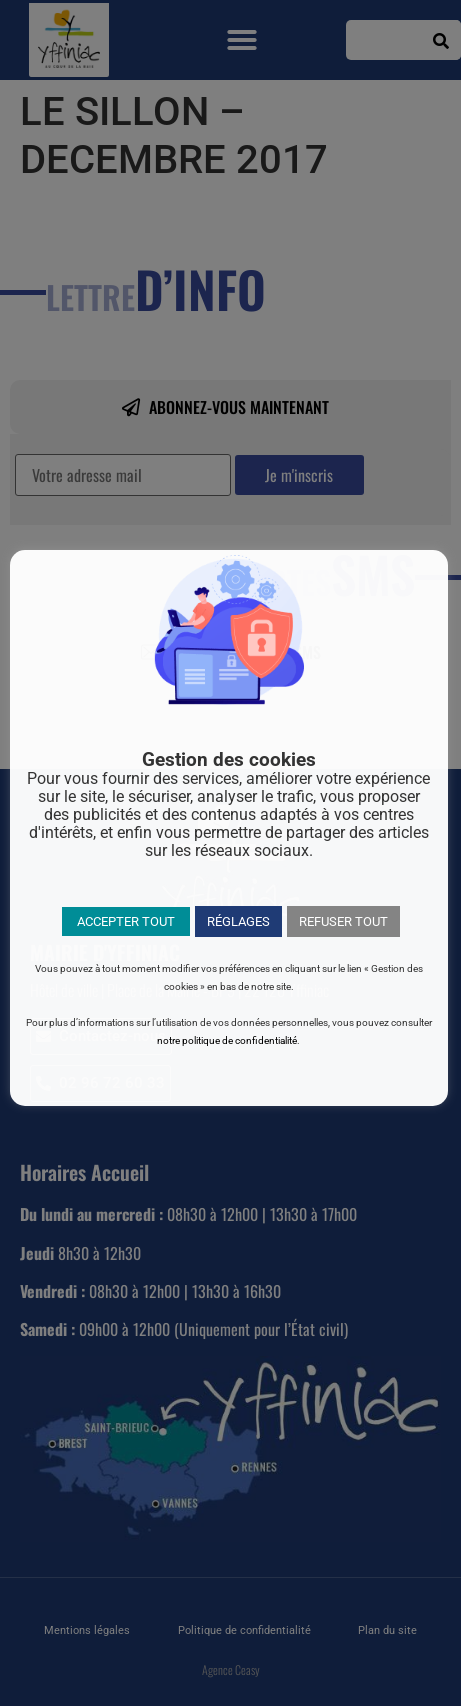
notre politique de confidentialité (227, 1040)
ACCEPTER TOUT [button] (126, 921)
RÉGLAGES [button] (238, 921)
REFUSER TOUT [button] (343, 921)
